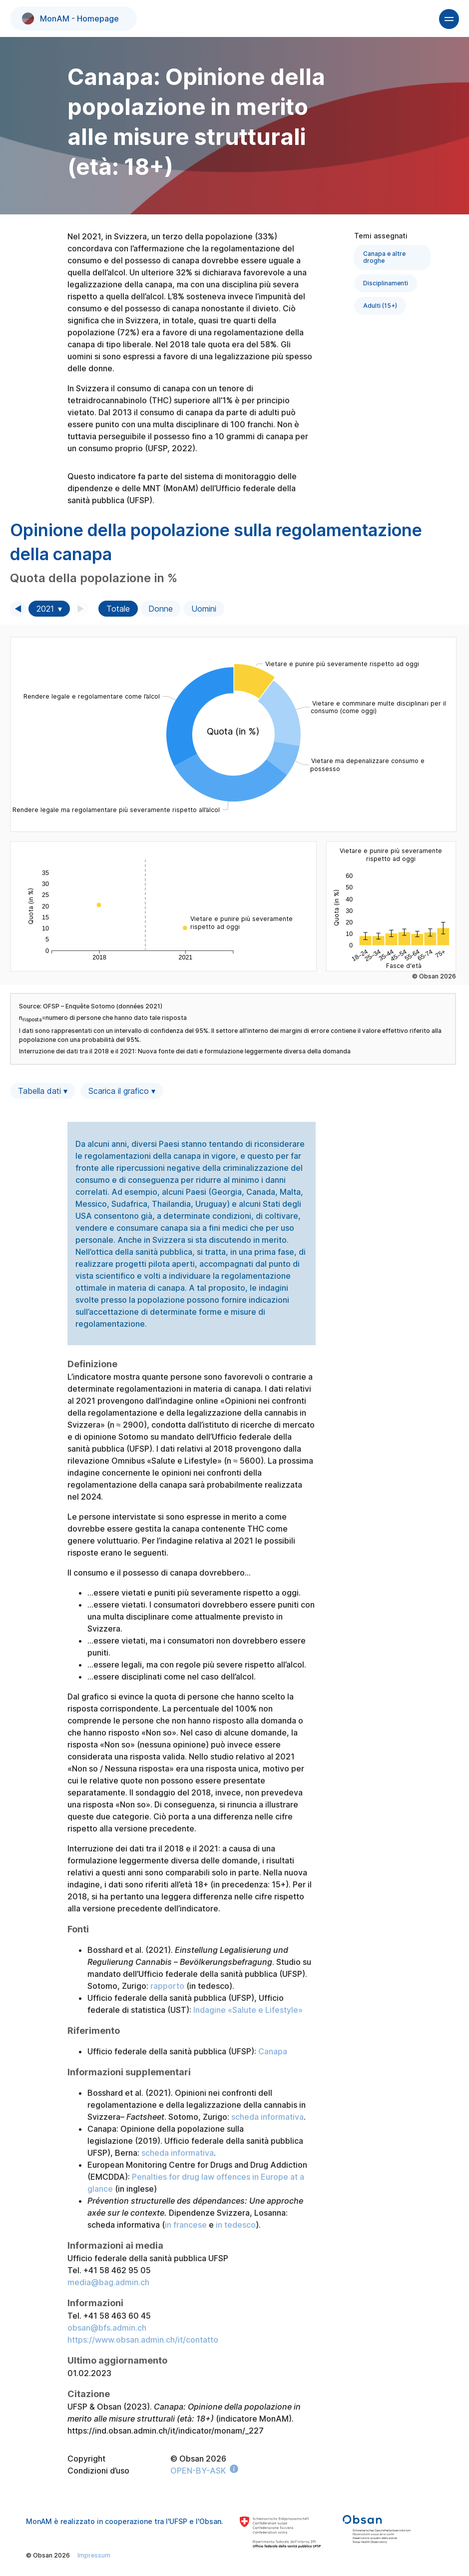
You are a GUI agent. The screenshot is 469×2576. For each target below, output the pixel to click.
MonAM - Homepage (70, 18)
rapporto (167, 1986)
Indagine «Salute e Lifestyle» (248, 2010)
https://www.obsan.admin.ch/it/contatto (142, 2340)
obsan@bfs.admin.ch (106, 2328)
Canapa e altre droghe (384, 257)
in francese (186, 2225)
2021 (45, 609)
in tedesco (236, 2225)
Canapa (272, 2051)
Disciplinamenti (385, 283)
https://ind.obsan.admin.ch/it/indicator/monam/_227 (165, 2431)
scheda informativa (267, 2117)
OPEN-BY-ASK (198, 2471)
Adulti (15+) (380, 305)
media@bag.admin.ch (108, 2282)
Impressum (93, 2555)
